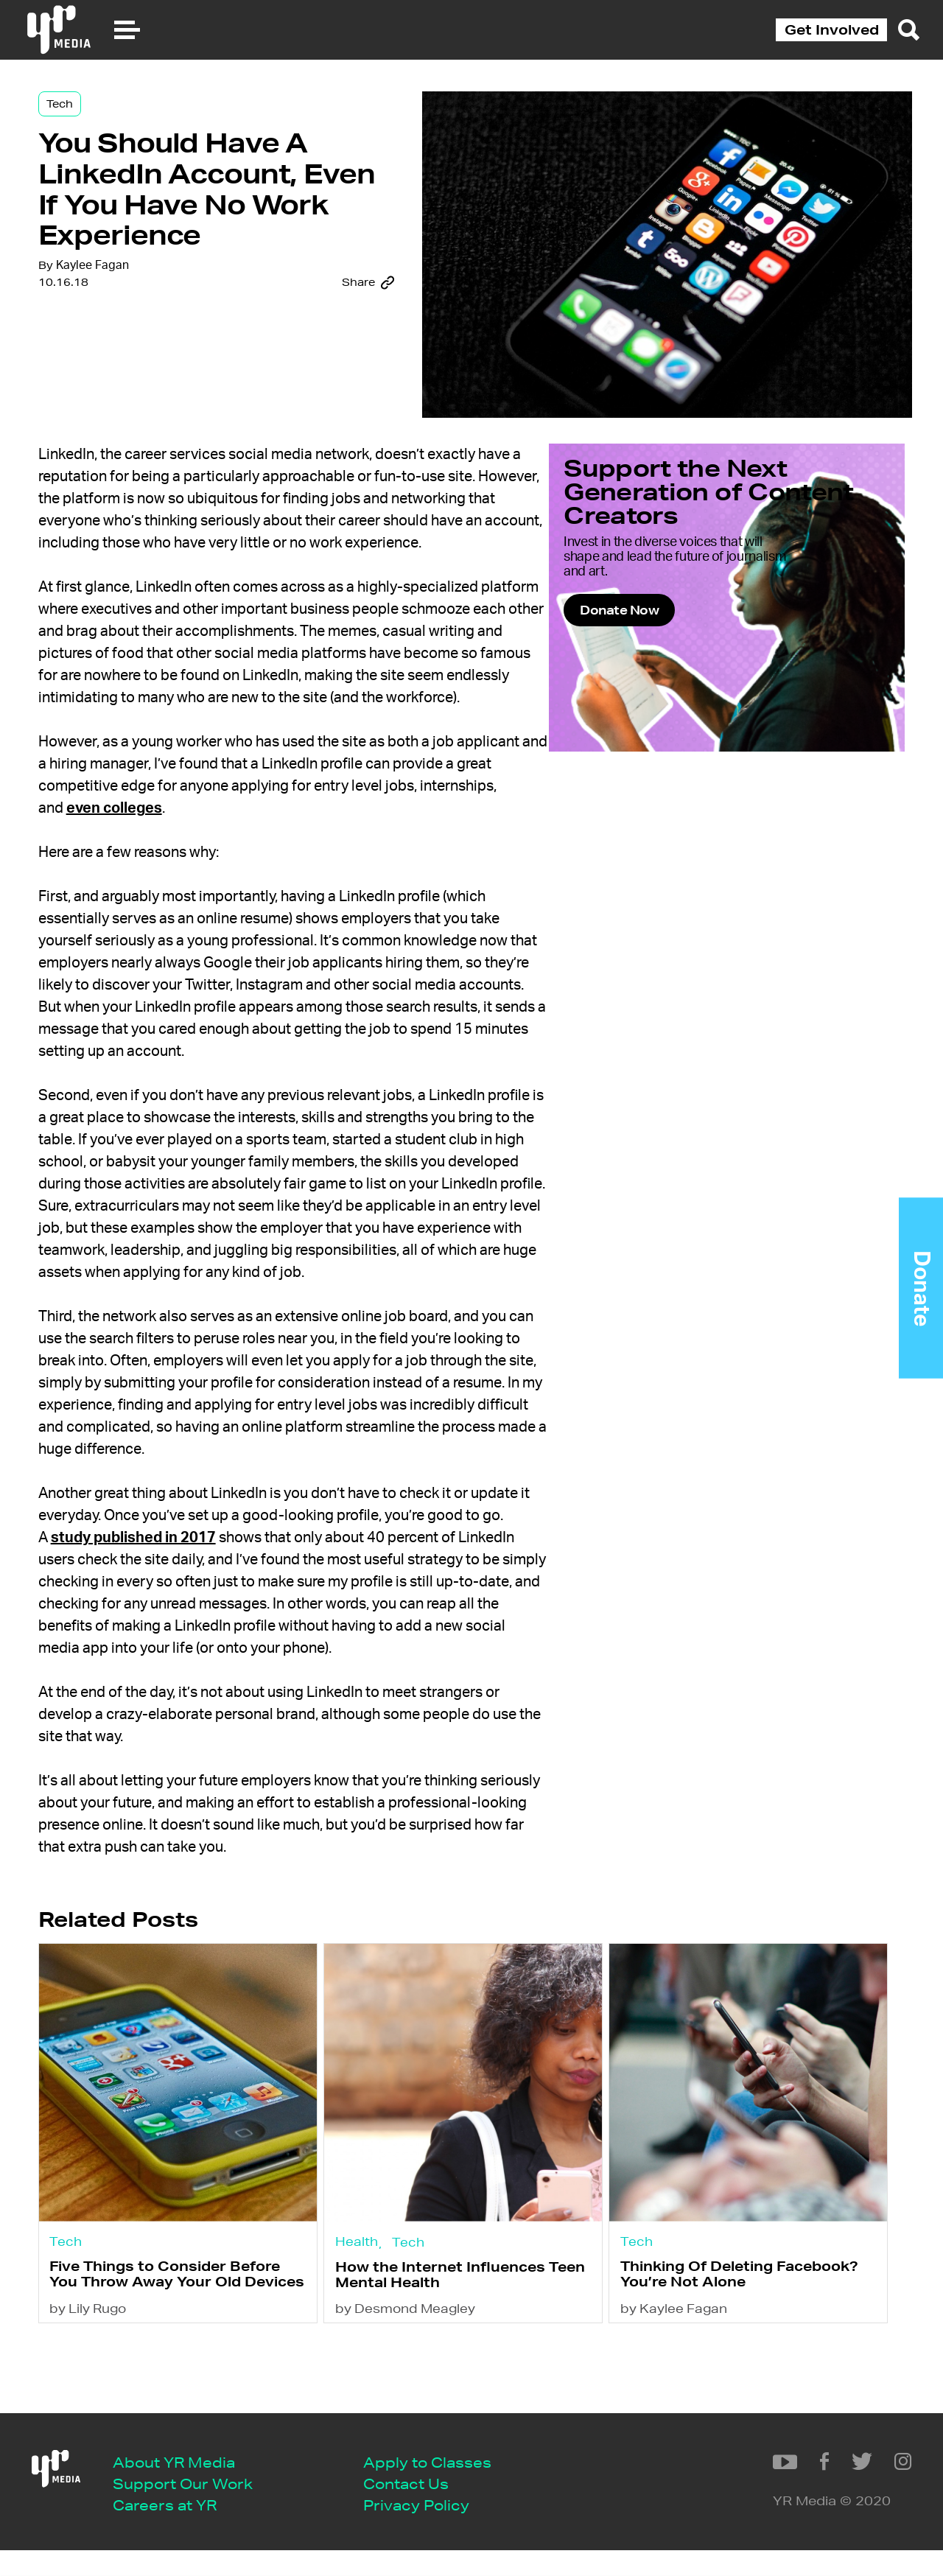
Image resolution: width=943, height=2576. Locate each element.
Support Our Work (195, 2507)
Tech (95, 119)
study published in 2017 (168, 1611)
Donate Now (692, 657)
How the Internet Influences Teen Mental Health (462, 2348)
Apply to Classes (440, 2485)
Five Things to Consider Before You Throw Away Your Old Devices (194, 2355)
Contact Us (418, 2507)
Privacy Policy (429, 2529)
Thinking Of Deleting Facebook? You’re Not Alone (731, 2347)
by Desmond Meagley (427, 2403)
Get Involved (832, 29)
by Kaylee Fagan (679, 2403)
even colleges (229, 860)
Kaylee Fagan (127, 350)
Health (378, 2309)
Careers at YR (177, 2529)
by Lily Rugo (124, 2403)
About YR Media (186, 2485)
